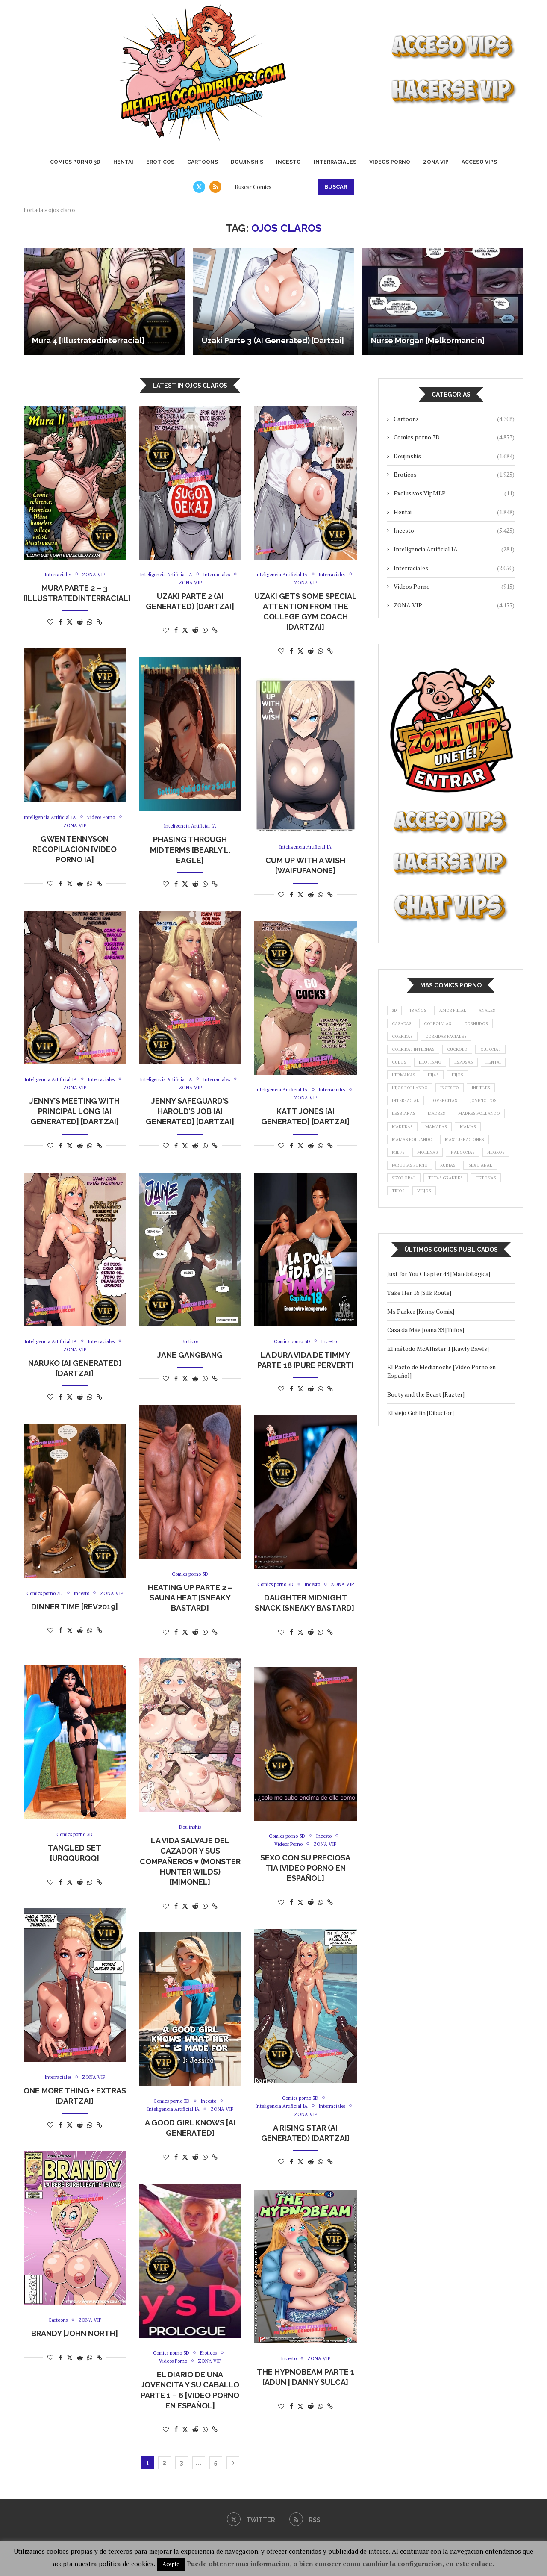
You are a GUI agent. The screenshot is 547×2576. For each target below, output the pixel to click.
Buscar (335, 186)
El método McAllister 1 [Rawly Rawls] (438, 1418)
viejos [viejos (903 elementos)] (401, 1260)
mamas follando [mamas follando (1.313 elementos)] (415, 1187)
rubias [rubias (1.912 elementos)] (491, 1216)
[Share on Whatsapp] (89, 623)
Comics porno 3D (75, 162)
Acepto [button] (171, 2564)
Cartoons (202, 162)
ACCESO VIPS (479, 162)
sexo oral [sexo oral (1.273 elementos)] (447, 1230)
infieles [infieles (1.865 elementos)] (493, 1114)
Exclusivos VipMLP (454, 493)
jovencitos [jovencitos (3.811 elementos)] (407, 1143)
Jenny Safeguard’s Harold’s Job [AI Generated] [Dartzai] (190, 1113)
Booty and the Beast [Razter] (426, 1464)
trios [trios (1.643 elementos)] (489, 1245)
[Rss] (215, 187)
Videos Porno (389, 162)
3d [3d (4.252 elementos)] (396, 1011)
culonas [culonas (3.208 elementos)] (441, 1070)
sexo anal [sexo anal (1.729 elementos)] (406, 1230)
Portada (33, 210)
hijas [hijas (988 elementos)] (439, 1099)
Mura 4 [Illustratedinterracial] (88, 340)
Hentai (123, 162)
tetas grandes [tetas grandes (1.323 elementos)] (412, 1245)
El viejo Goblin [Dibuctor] (420, 1482)
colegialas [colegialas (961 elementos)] (478, 1026)
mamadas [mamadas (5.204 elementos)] (405, 1172)
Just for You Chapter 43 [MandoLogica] (438, 1344)
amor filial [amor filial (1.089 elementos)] (463, 1011)
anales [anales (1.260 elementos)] (402, 1026)
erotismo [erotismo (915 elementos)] (405, 1084)
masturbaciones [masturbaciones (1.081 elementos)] (473, 1187)
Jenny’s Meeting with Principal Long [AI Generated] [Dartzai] (74, 1113)
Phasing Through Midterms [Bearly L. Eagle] (190, 851)
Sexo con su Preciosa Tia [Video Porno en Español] (305, 1869)
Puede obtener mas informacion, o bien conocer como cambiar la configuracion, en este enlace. (340, 2563)
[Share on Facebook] (60, 623)
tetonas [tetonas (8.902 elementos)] (456, 1245)
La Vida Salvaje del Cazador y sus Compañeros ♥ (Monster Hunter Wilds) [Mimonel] (190, 1862)
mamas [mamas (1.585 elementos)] (440, 1172)
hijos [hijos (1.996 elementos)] (467, 1099)
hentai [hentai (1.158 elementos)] (476, 1084)
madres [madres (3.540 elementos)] (487, 1143)
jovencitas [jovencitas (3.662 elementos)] (452, 1128)
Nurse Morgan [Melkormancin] (428, 340)
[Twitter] (199, 187)
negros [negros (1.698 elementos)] (402, 1216)
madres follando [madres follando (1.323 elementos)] (416, 1157)
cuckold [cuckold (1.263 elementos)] (404, 1070)
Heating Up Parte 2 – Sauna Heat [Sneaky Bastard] (190, 1598)
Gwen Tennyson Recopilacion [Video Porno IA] (74, 851)
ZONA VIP (436, 162)
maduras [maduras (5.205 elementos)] (465, 1157)
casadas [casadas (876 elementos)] (437, 1026)
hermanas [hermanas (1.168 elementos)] (406, 1099)
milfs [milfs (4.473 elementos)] (399, 1201)
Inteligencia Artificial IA (454, 549)
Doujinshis (247, 162)
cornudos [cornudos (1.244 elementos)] (406, 1040)
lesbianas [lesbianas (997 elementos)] (450, 1143)
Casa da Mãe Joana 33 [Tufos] (425, 1400)
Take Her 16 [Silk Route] (419, 1362)
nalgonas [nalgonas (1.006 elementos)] (472, 1201)
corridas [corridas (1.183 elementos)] (447, 1040)
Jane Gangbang (190, 1355)
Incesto (288, 162)
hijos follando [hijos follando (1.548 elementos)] (413, 1114)
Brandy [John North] (74, 2334)
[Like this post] (50, 623)
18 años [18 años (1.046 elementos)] (423, 1011)
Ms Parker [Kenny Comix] (420, 1381)
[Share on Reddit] (80, 623)
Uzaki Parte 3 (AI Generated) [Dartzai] (273, 340)
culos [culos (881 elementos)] (476, 1070)
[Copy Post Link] (99, 623)
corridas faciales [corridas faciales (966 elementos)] (416, 1055)
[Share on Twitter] (70, 623)
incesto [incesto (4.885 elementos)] (457, 1114)
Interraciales (335, 162)
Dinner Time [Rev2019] (74, 1616)
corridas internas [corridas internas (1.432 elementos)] (479, 1055)
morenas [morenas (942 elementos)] (432, 1201)
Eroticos (160, 162)
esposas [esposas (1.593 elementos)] (442, 1084)
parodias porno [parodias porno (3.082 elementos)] (447, 1216)
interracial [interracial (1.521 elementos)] (408, 1128)
